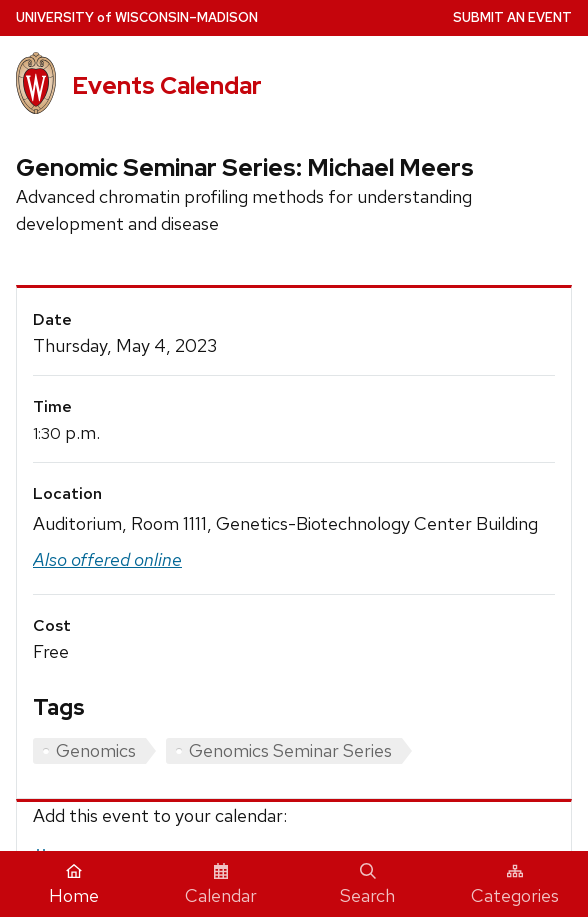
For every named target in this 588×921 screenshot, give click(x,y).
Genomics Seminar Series (290, 750)
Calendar (221, 885)
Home (74, 885)
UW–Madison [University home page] (137, 17)
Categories (515, 885)
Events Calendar (167, 85)
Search (367, 885)
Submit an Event (512, 17)
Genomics (96, 750)
